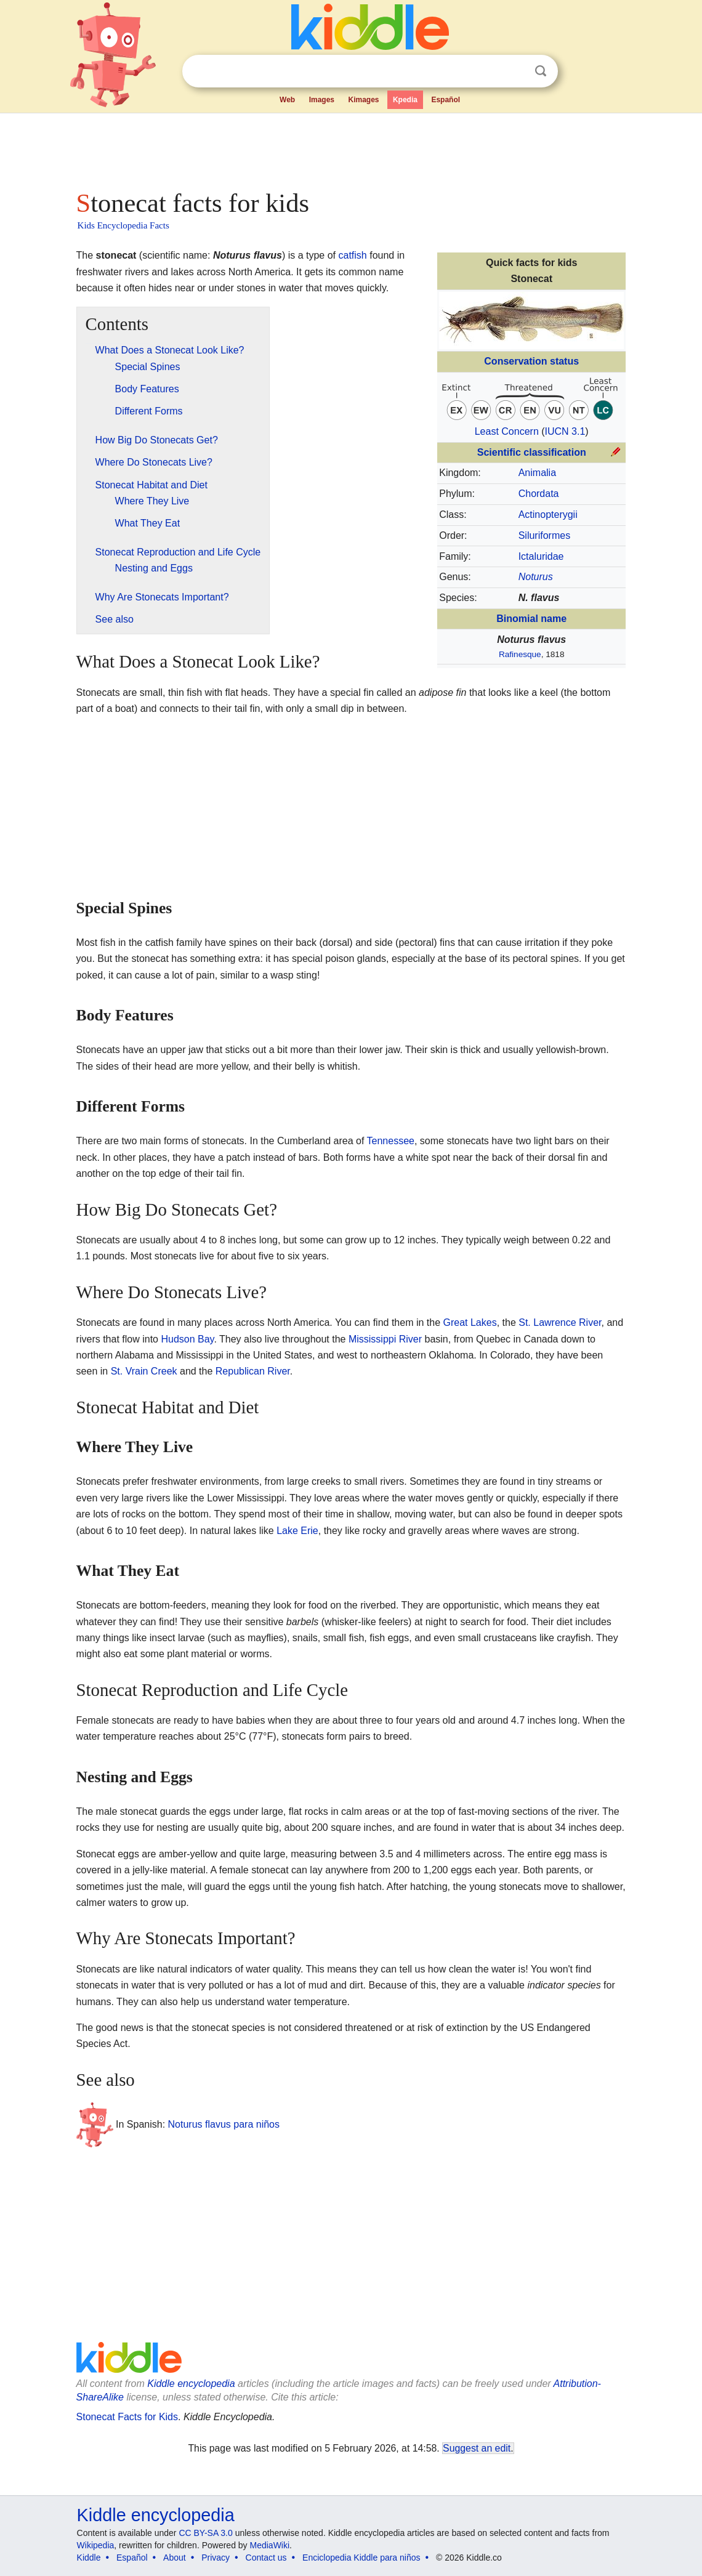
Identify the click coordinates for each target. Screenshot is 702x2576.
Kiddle (89, 2557)
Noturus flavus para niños (224, 2124)
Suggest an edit (476, 2448)
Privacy (215, 2557)
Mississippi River (385, 1339)
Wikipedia (96, 2545)
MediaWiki (270, 2545)
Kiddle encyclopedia (191, 2383)
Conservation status (531, 361)
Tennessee (390, 1141)
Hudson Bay (187, 1339)
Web (287, 99)
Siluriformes (544, 535)
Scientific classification (531, 452)
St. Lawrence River (559, 1322)
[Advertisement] (350, 148)
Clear (515, 71)
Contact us (266, 2557)
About (174, 2557)
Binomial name (531, 618)
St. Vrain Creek (144, 1371)
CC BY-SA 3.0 (205, 2533)
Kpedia (405, 99)
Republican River (253, 1371)
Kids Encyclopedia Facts (123, 225)
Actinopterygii (548, 514)
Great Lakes (469, 1322)
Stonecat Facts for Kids (127, 2417)
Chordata (538, 493)
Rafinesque (520, 654)
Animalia (537, 472)
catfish (353, 255)
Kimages (363, 99)
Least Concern (507, 431)
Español (445, 99)
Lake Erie (297, 1530)
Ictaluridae (541, 556)
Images (321, 99)
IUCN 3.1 (565, 431)
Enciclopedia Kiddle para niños (361, 2557)
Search (540, 71)
